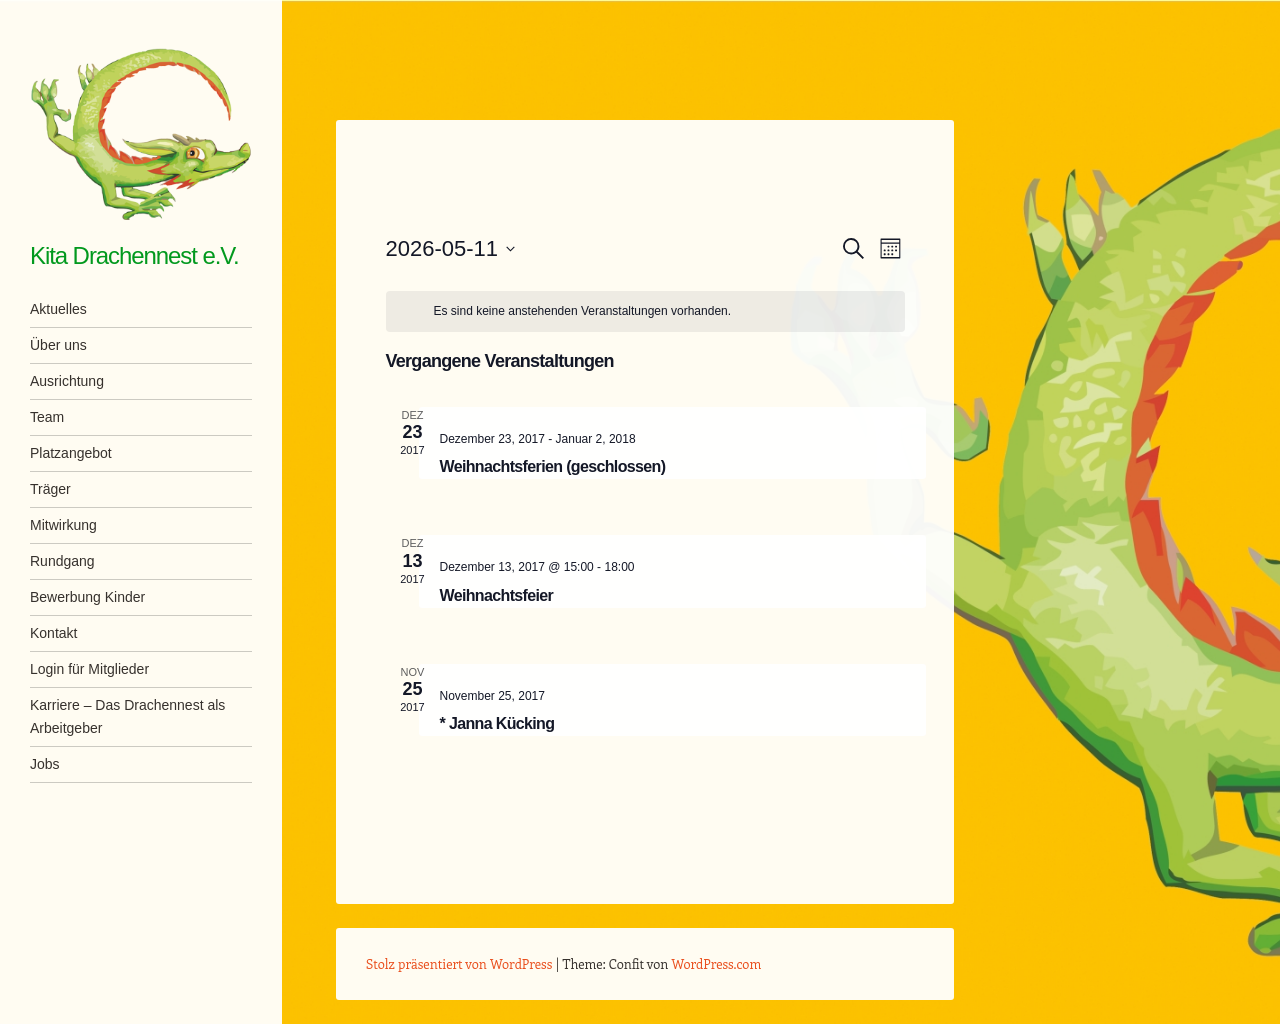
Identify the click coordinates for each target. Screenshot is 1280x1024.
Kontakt (53, 633)
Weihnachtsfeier (497, 595)
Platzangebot (71, 453)
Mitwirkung (63, 525)
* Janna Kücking (497, 723)
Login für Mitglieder (89, 669)
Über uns (58, 345)
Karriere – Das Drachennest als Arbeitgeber (127, 716)
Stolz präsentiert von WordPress (459, 963)
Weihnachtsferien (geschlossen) (553, 466)
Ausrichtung (67, 381)
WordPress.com (717, 963)
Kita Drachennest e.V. (134, 255)
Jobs (45, 764)
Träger (50, 489)
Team (47, 417)
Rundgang (62, 561)
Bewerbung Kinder (87, 597)
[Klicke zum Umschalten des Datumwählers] (451, 248)
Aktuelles (58, 309)
